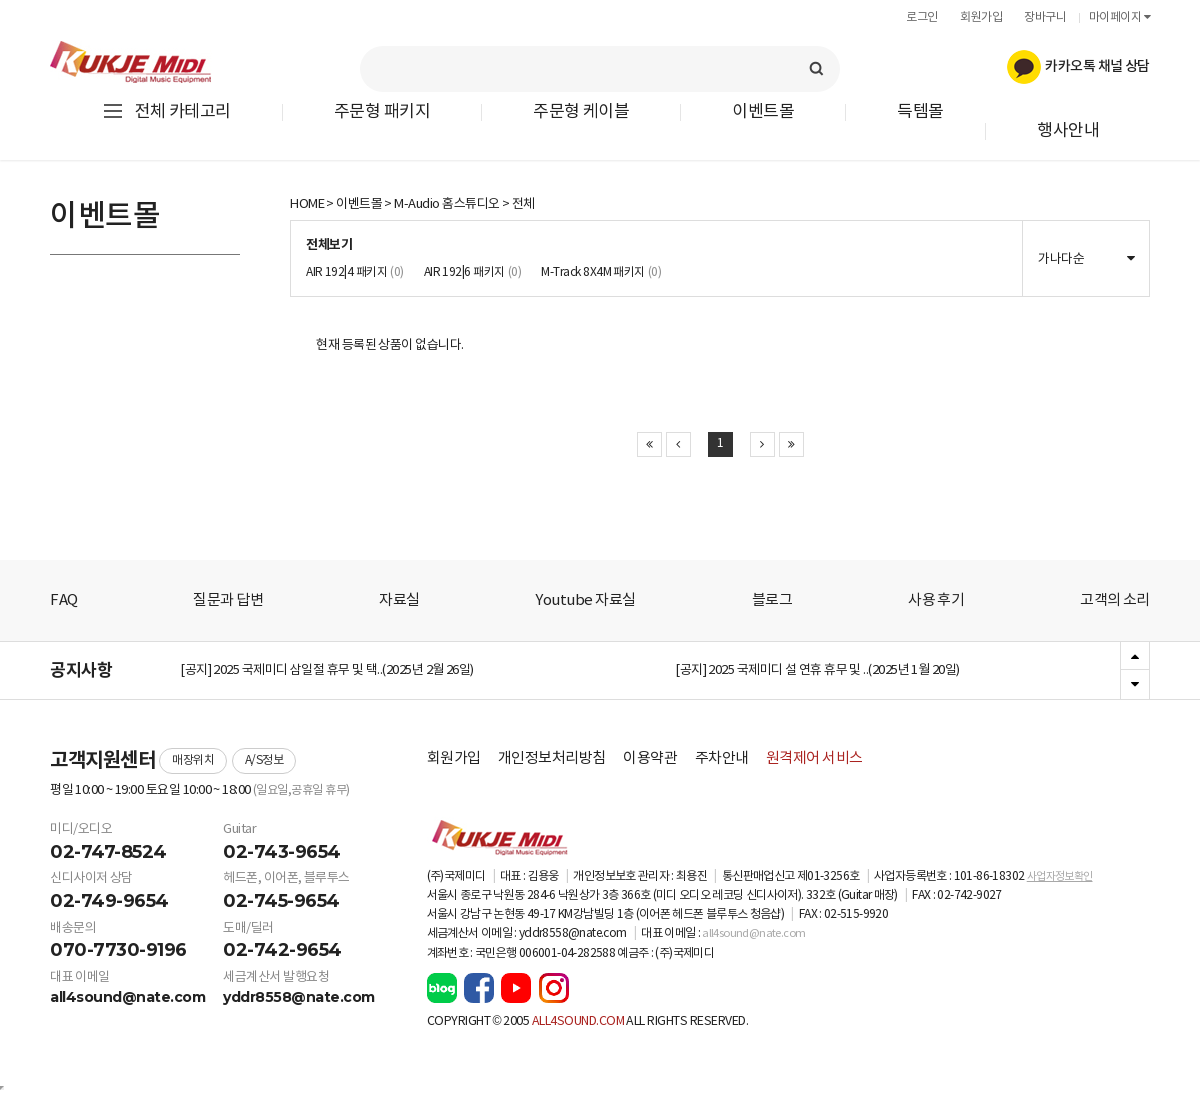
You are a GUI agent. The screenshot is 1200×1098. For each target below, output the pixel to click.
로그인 (922, 17)
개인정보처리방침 (552, 758)
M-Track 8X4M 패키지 (601, 272)
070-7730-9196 (118, 950)
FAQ (64, 600)
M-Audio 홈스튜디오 (446, 204)
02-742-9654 (282, 950)
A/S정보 (264, 760)
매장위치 (193, 760)
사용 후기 (936, 600)
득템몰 (920, 112)
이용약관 (650, 758)
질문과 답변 (228, 600)
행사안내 (1068, 131)
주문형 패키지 (382, 112)
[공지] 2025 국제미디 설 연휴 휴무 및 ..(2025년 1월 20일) (817, 671)
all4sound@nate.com (127, 997)
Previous (1135, 657)
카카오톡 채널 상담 (1078, 67)
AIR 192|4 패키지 (355, 272)
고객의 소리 (1115, 600)
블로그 (772, 600)
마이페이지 (1119, 17)
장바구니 (1045, 17)
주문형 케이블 (581, 112)
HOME (307, 204)
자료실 (399, 600)
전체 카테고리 (166, 112)
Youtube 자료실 (585, 600)
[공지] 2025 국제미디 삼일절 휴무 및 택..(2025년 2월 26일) (327, 671)
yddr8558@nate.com (299, 997)
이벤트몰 (763, 112)
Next (1135, 684)
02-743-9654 (282, 852)
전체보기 (329, 245)
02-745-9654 (281, 901)
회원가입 (981, 17)
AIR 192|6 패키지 (473, 272)
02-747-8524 (108, 852)
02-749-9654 (109, 901)
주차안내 (722, 758)
